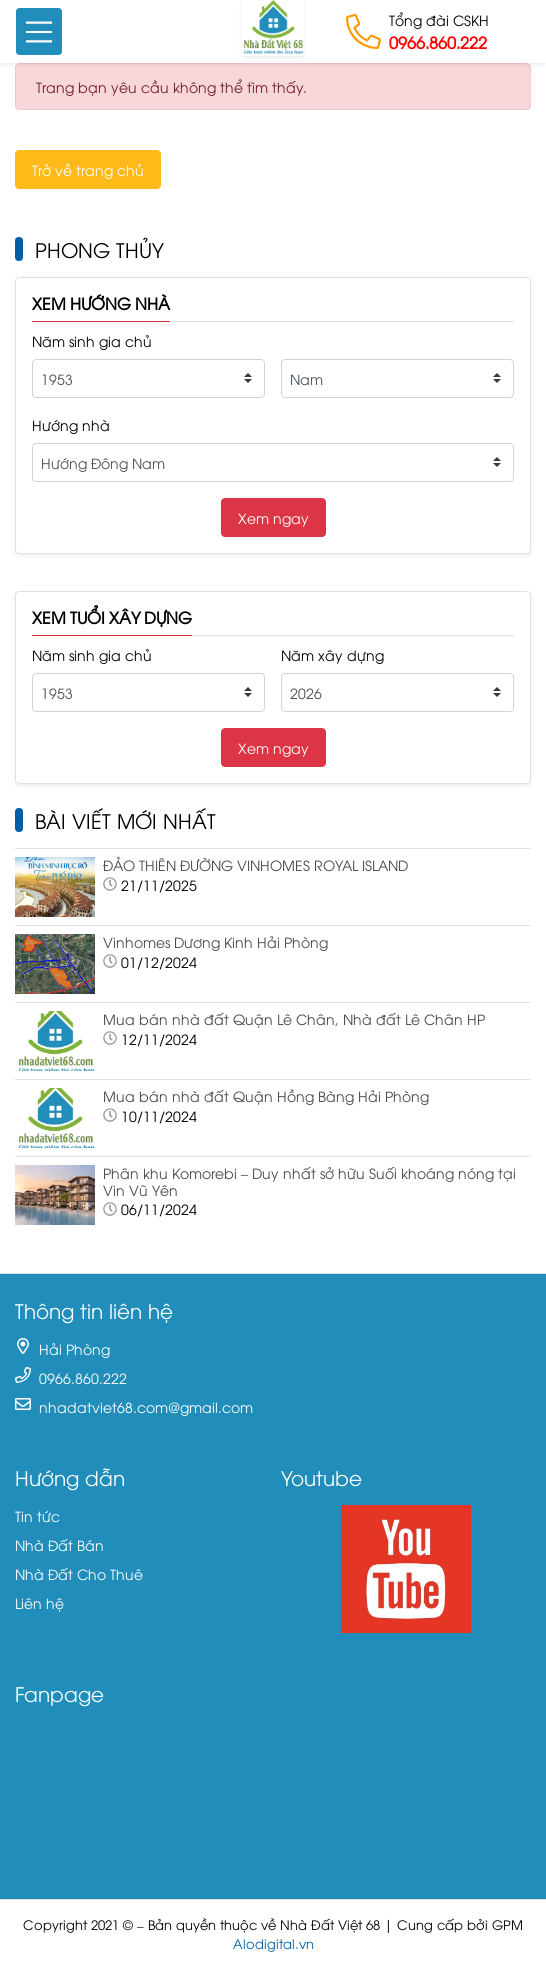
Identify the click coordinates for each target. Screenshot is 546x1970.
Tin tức (37, 1515)
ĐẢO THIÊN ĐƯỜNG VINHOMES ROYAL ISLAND (255, 864)
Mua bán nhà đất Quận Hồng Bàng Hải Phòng (266, 1095)
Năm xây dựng (332, 654)
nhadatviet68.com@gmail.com (146, 1406)
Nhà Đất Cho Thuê (79, 1573)
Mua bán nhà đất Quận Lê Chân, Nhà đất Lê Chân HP (294, 1018)
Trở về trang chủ (88, 169)
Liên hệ (39, 1602)
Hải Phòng (74, 1348)
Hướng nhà (71, 424)
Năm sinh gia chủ (92, 340)
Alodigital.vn (273, 1943)
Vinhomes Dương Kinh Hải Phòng (215, 941)
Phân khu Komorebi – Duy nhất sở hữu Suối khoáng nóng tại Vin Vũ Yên (309, 1181)
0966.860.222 (438, 42)
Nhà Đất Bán (59, 1544)
